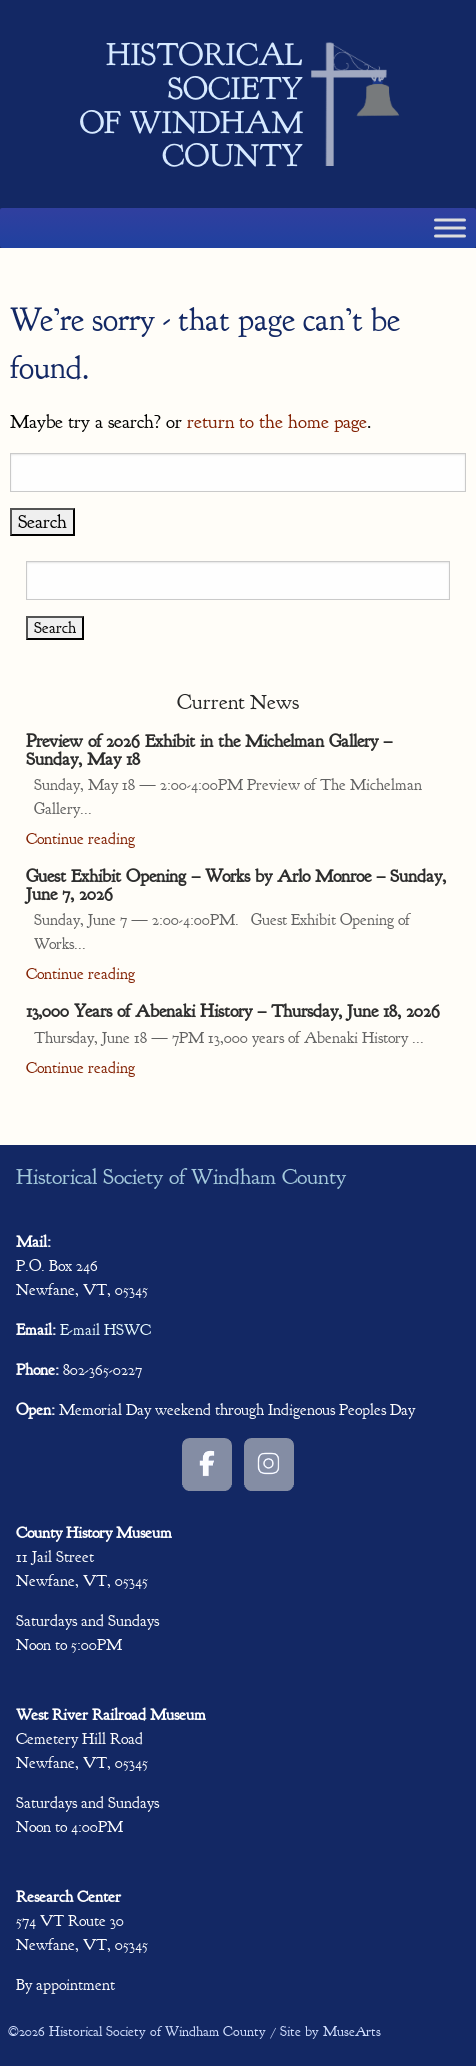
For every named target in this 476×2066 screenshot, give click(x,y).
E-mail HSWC (105, 1330)
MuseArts (352, 2031)
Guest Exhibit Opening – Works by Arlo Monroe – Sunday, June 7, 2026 (236, 885)
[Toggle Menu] (450, 227)
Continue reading (80, 839)
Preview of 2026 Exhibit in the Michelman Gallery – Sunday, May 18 (209, 750)
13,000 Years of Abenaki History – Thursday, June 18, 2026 (233, 1011)
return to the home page (277, 422)
